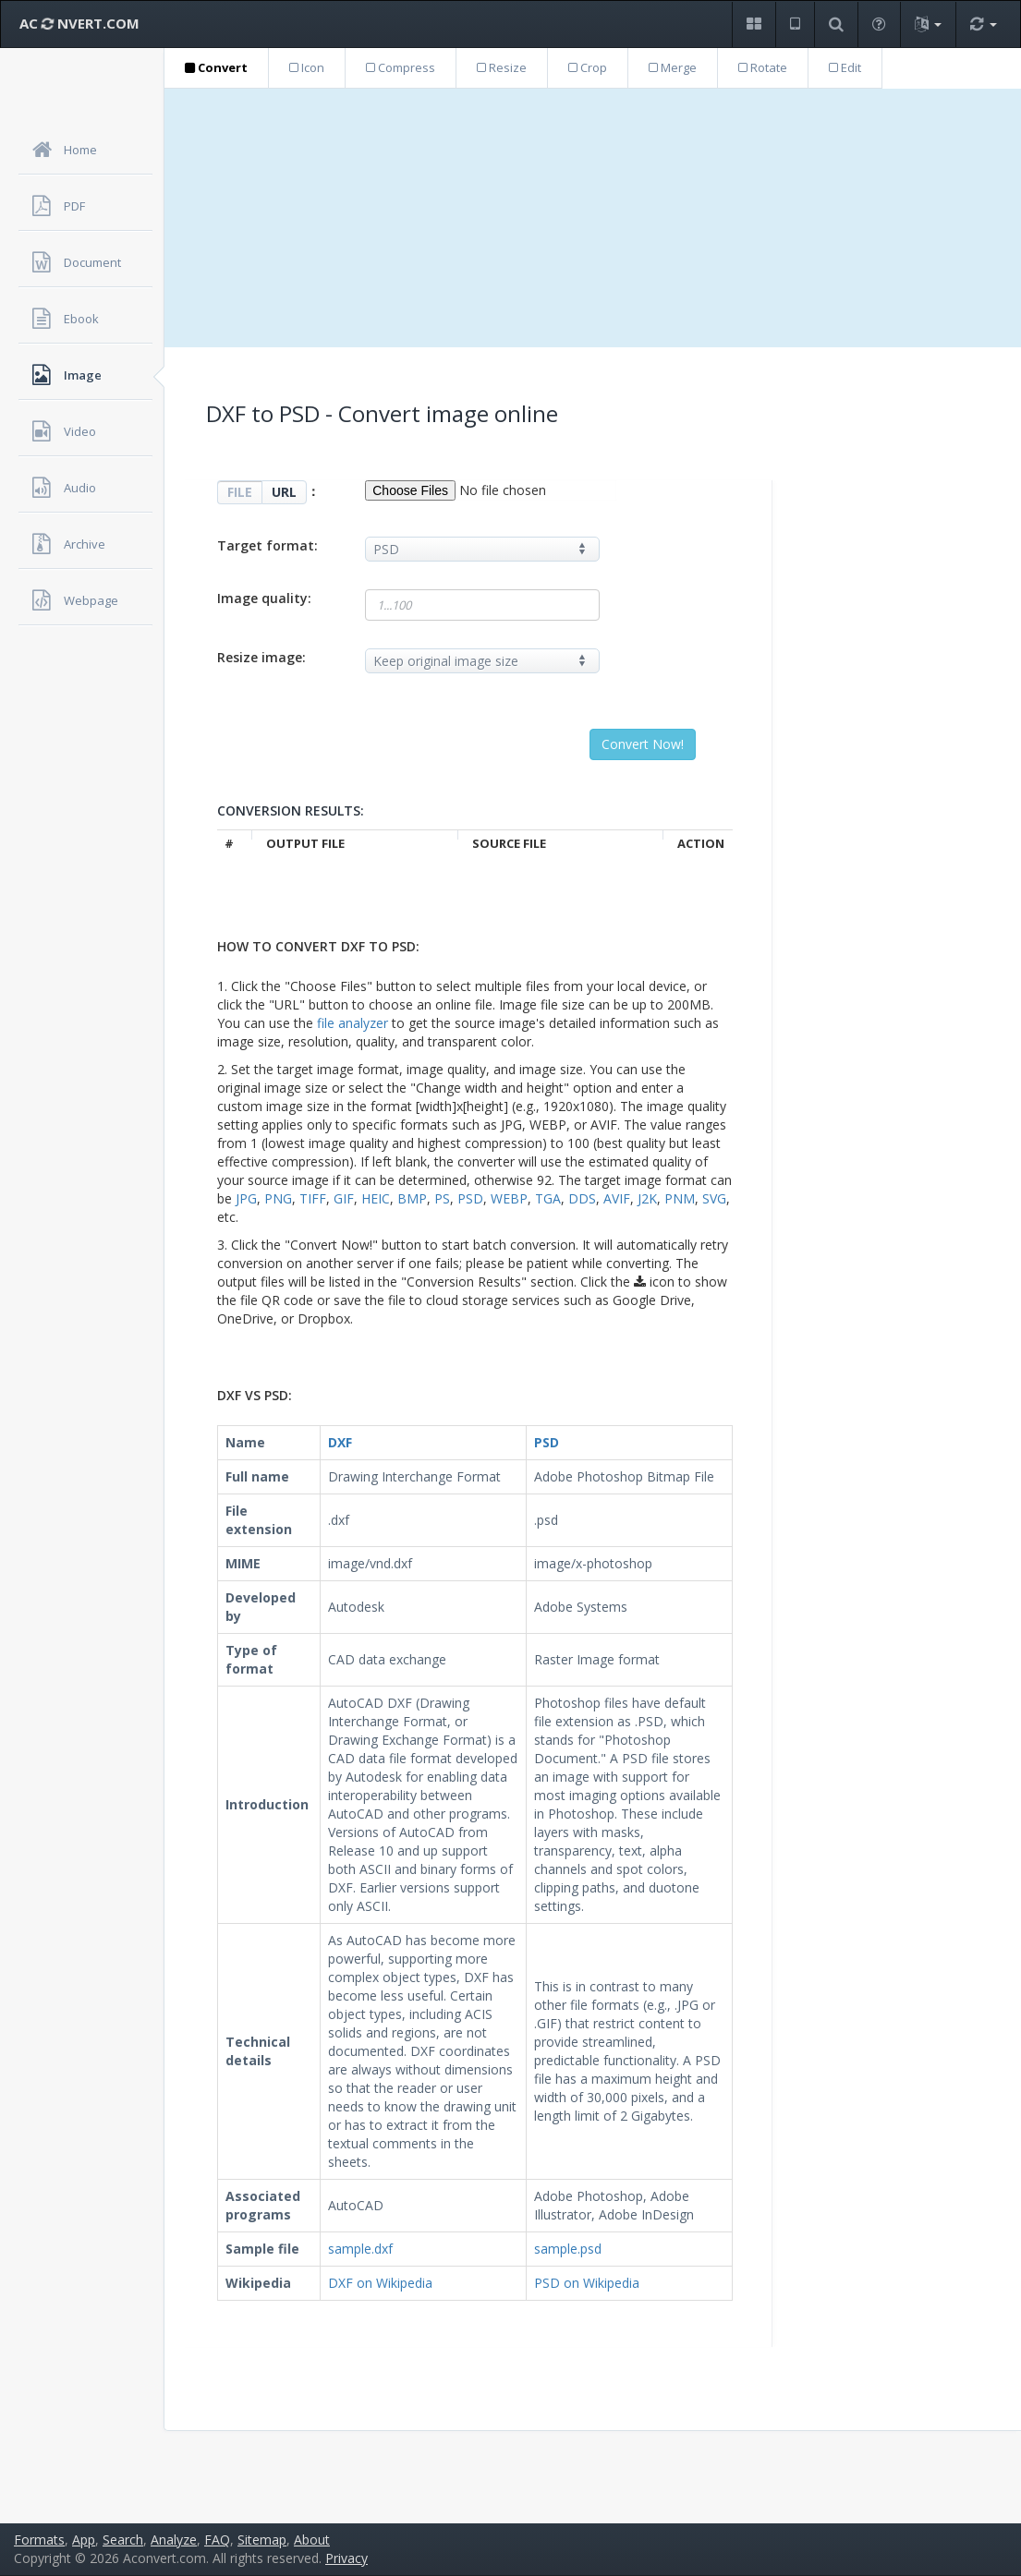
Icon (306, 67)
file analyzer (352, 1023)
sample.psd (568, 2248)
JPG (246, 1198)
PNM (679, 1198)
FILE (239, 492)
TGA (548, 1198)
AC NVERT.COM (79, 23)
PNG (278, 1198)
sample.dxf (360, 2248)
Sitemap (261, 2539)
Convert (216, 67)
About (312, 2539)
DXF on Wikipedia (380, 2283)
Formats (39, 2539)
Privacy (346, 2558)
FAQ (217, 2539)
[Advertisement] (592, 218)
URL (284, 492)
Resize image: (261, 657)
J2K (647, 1198)
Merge (673, 67)
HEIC (375, 1198)
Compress (400, 67)
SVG (714, 1198)
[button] (753, 24)
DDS (582, 1198)
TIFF (312, 1198)
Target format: (267, 545)
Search (123, 2539)
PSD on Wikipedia (586, 2283)
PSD (470, 1198)
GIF (344, 1198)
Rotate (762, 67)
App (83, 2539)
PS (442, 1198)
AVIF (616, 1198)
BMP (412, 1198)
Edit (845, 67)
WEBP (509, 1198)
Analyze (174, 2539)
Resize (502, 67)
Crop (587, 67)
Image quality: (264, 598)
